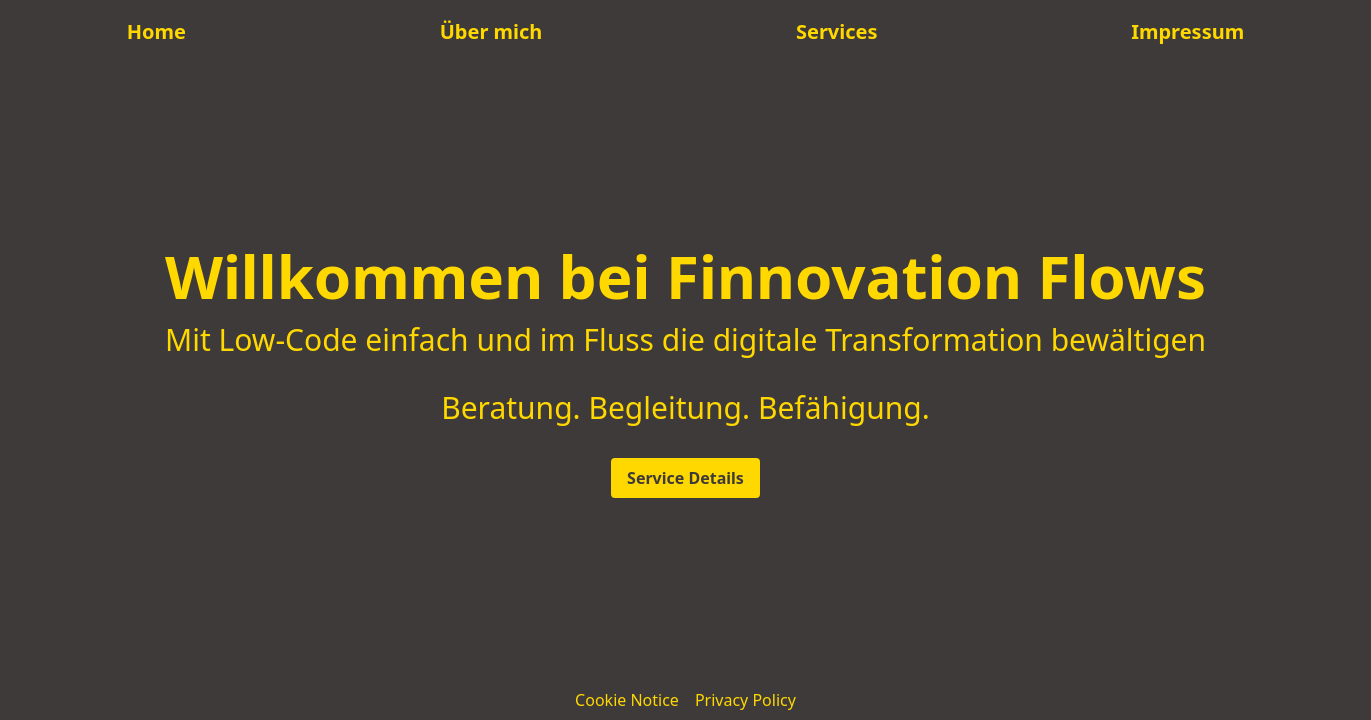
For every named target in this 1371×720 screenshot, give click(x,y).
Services (837, 31)
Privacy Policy (745, 700)
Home (156, 31)
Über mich (491, 31)
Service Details (685, 478)
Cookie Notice (627, 700)
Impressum (1187, 31)
